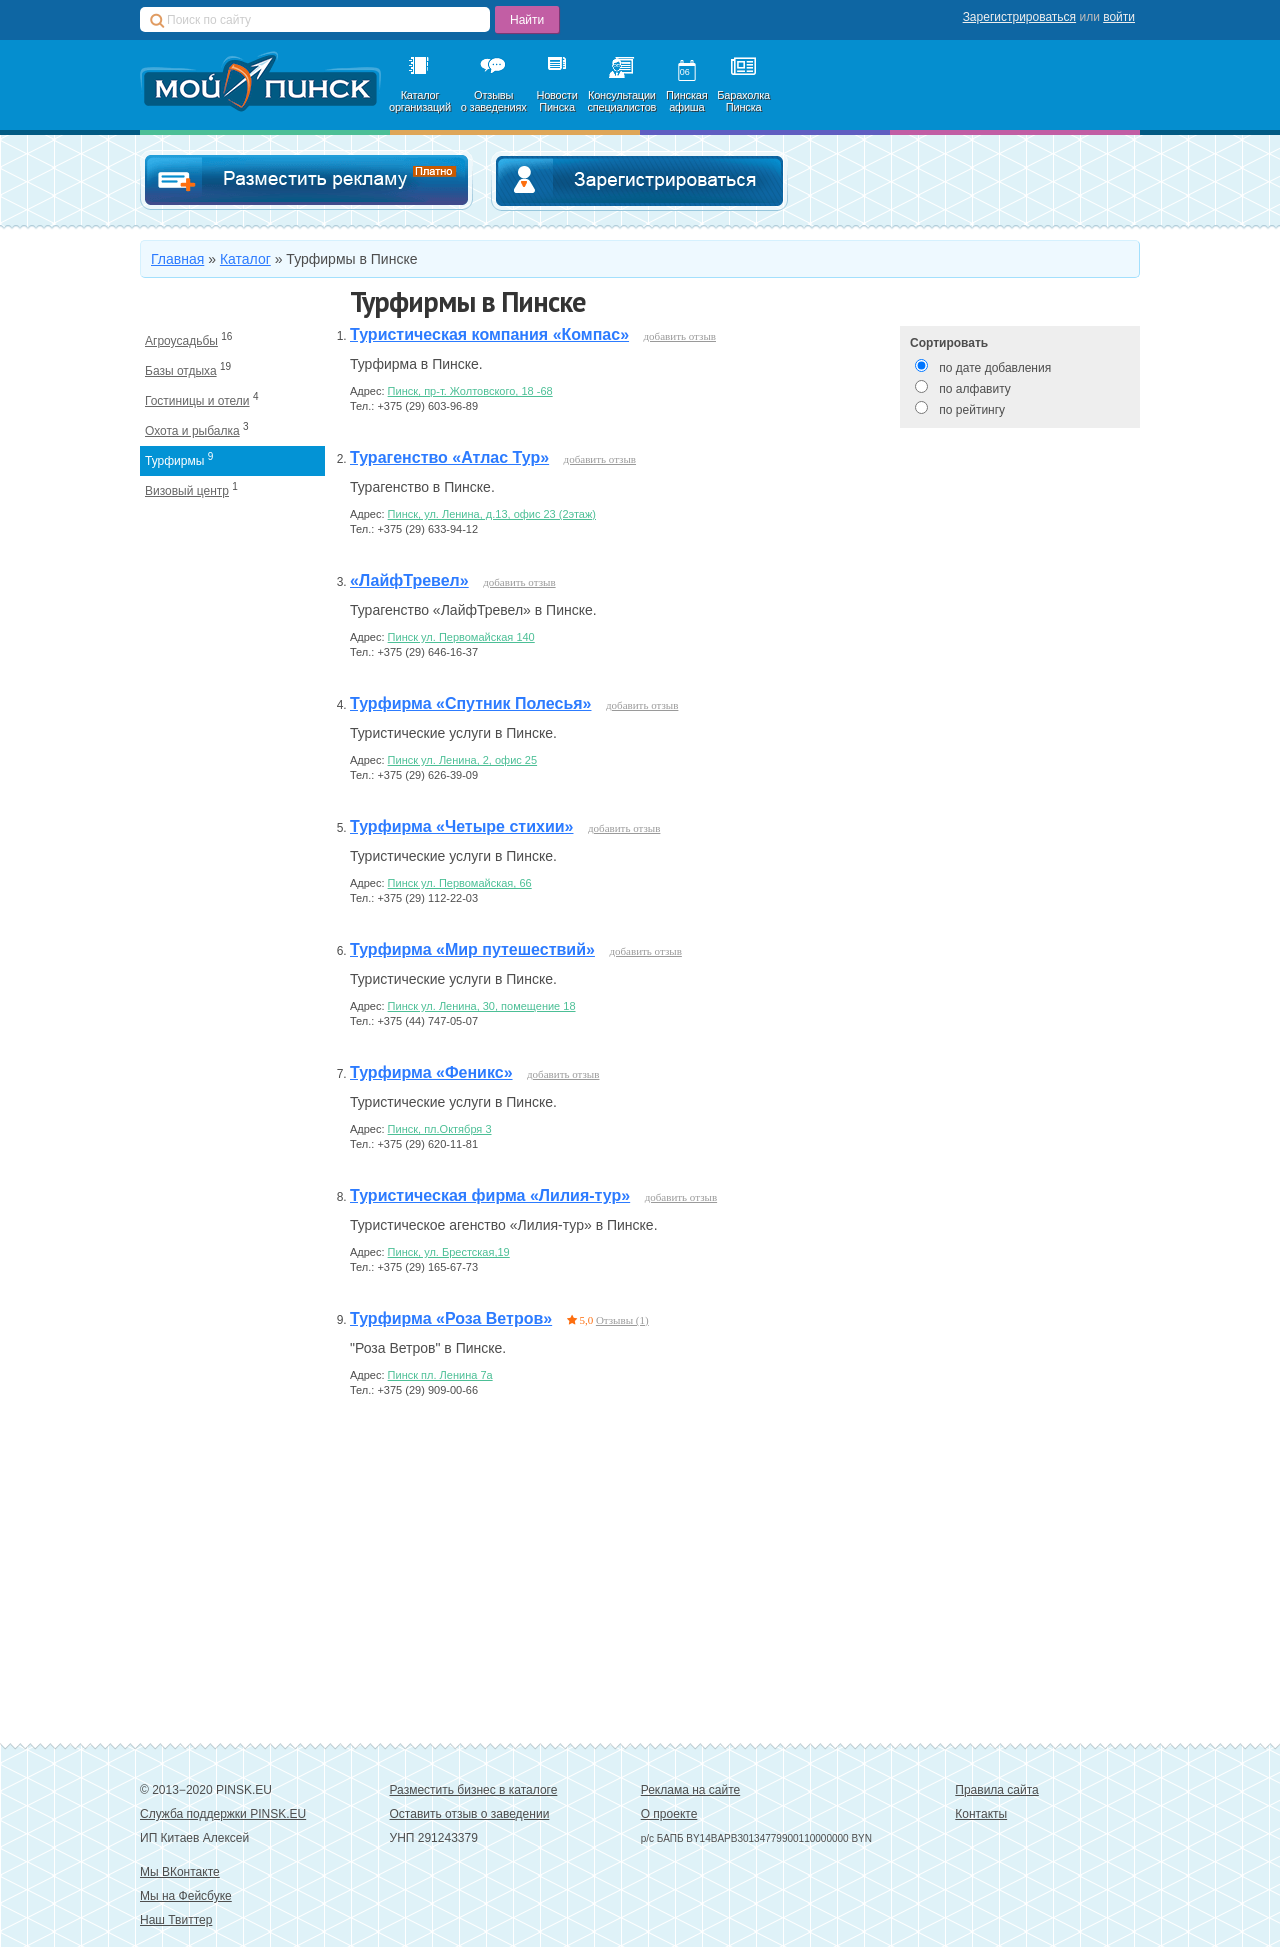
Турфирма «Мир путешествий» (472, 949)
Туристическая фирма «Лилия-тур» (490, 1195)
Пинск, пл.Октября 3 (440, 1129)
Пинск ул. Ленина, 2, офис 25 (462, 760)
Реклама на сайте (691, 1790)
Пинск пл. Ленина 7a (440, 1375)
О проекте (669, 1814)
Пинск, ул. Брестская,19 (449, 1252)
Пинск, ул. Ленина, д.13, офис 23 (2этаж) (492, 514)
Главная (177, 259)
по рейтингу (972, 410)
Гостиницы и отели (197, 401)
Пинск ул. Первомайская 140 (461, 637)
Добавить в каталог (306, 180)
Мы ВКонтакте (180, 1872)
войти (1119, 17)
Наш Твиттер (176, 1920)
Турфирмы (174, 461)
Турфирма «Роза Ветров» (451, 1318)
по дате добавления (995, 368)
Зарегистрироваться (1019, 17)
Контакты (981, 1814)
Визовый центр (187, 491)
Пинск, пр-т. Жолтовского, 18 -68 (470, 391)
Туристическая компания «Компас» (489, 334)
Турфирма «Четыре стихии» (461, 826)
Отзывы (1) (622, 1320)
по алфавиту (974, 389)
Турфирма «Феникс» (431, 1072)
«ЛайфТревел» (409, 580)
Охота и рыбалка (192, 431)
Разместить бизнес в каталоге (474, 1790)
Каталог (245, 259)
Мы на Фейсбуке (186, 1896)
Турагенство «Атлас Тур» (449, 457)
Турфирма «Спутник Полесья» (470, 703)
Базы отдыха (181, 371)
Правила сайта (996, 1790)
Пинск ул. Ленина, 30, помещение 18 (482, 1006)
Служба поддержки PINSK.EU (223, 1814)
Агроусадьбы (181, 341)
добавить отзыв (680, 336)
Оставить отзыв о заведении (470, 1814)
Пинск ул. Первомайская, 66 (460, 883)
